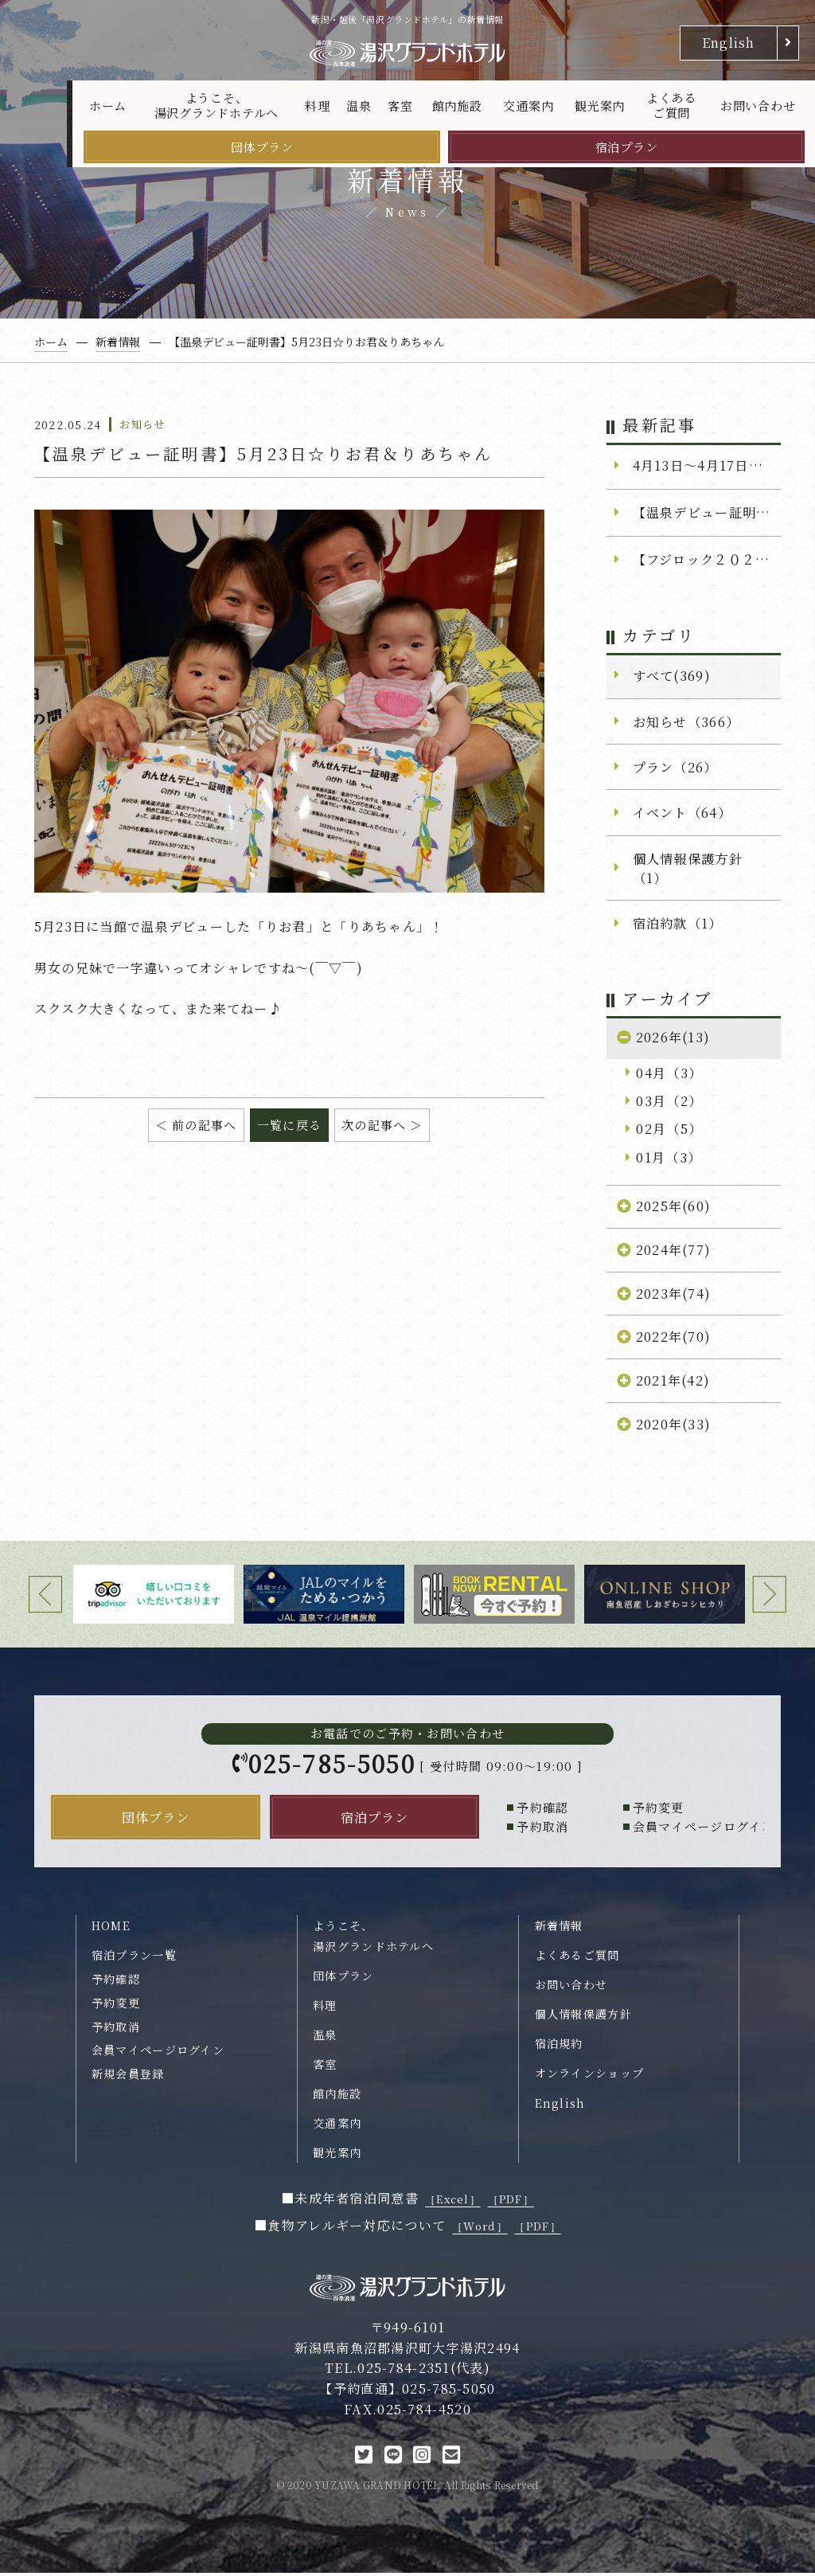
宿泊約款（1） (678, 922)
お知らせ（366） (686, 721)
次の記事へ (373, 1124)
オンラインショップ (590, 2077)
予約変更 (116, 2006)
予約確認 (116, 1982)
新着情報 (559, 1929)
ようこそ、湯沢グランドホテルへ (216, 105)
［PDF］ (511, 2202)
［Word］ (480, 2229)
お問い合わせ (758, 105)
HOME (111, 1929)
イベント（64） (682, 812)
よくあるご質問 (671, 105)
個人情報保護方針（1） (688, 868)
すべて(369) (672, 675)
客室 (400, 105)
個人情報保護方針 (583, 2017)
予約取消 (116, 2030)
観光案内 (600, 105)
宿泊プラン (626, 147)
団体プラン (262, 147)
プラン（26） (675, 766)
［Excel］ (453, 2202)
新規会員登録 (128, 2077)
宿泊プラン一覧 (134, 1958)
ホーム (108, 105)
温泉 (359, 105)
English (728, 42)
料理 (317, 105)
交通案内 (528, 105)
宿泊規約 (559, 2046)
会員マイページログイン (158, 2053)
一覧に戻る (289, 1124)
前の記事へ (204, 1124)
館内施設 (457, 105)
